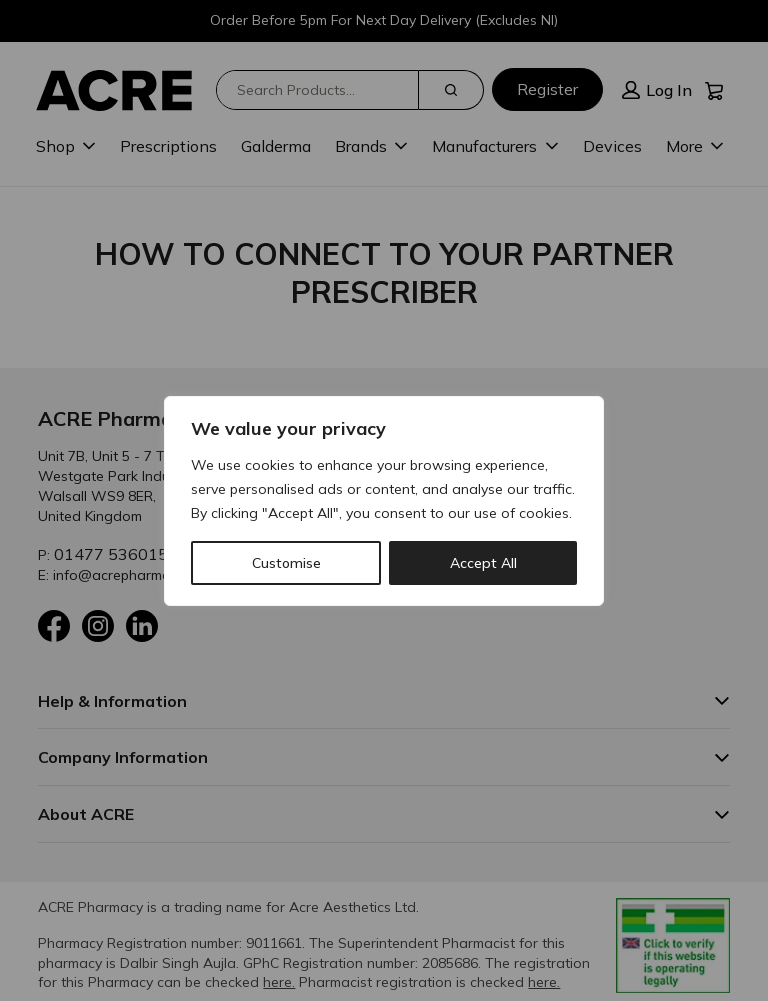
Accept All (483, 563)
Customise (286, 563)
